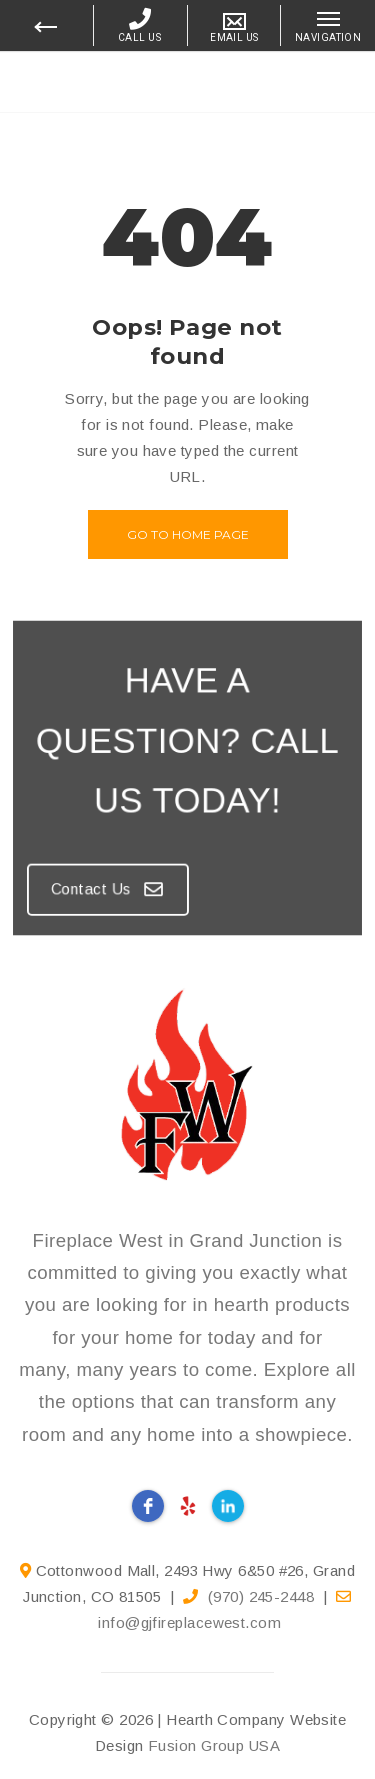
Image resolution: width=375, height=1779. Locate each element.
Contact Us (116, 877)
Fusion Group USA (214, 1745)
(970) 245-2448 (261, 1596)
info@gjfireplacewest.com (189, 1622)
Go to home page (188, 534)
